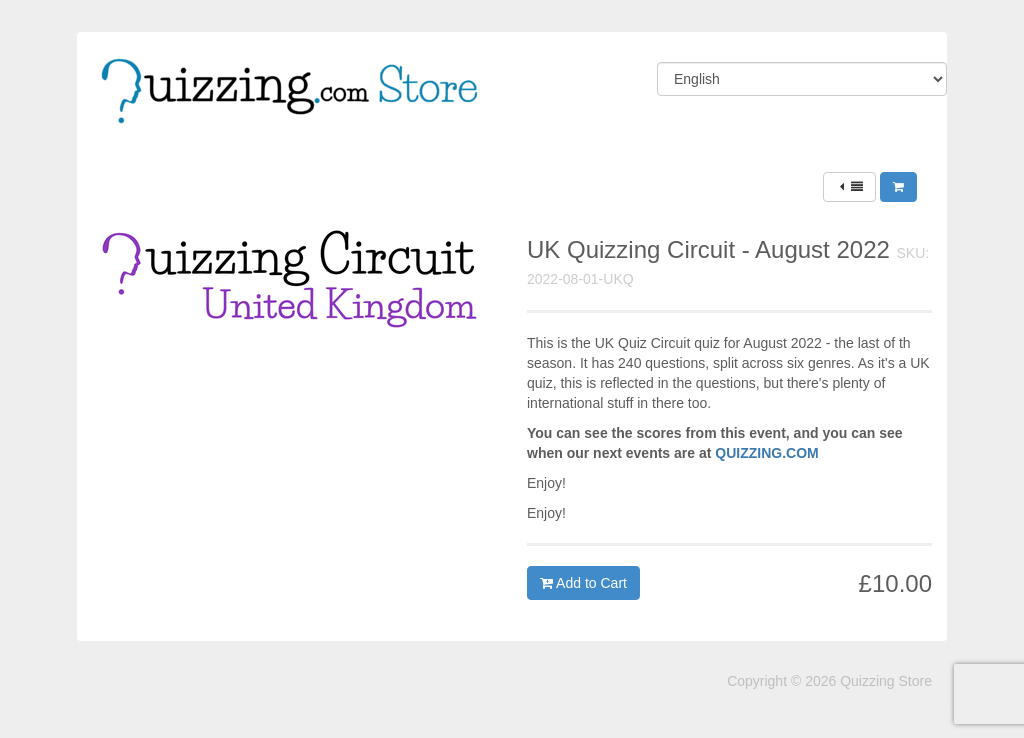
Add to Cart (583, 583)
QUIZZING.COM (766, 453)
